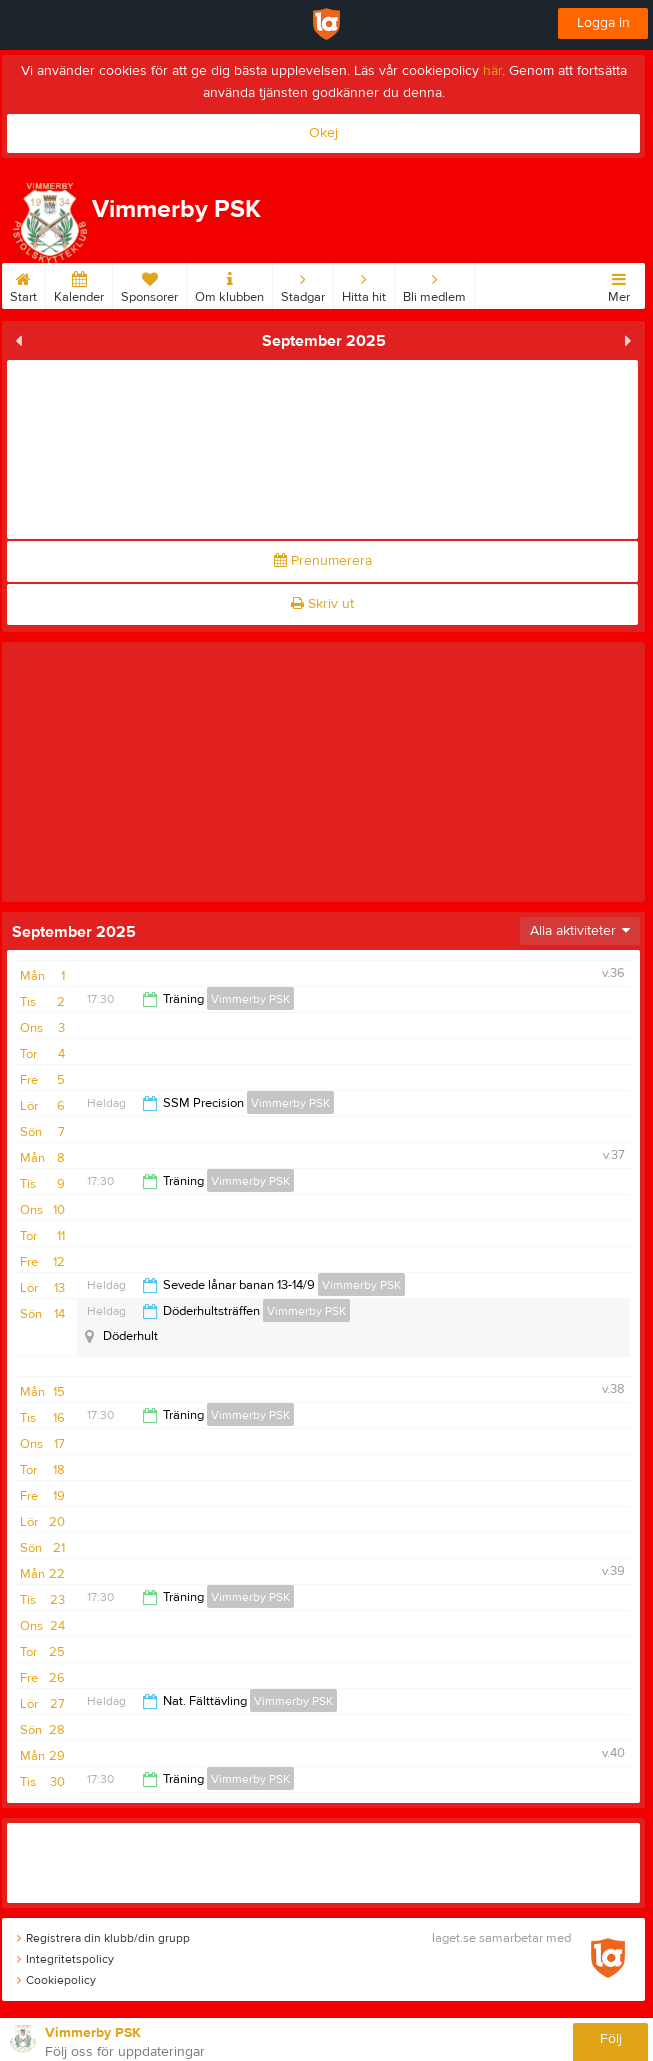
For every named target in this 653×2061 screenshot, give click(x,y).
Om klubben (229, 284)
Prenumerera (323, 561)
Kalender (79, 284)
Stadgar (303, 284)
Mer (619, 284)
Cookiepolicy (56, 1980)
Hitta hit (364, 284)
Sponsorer (149, 284)
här (492, 71)
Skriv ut (322, 604)
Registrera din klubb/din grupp (103, 1938)
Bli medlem (434, 284)
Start (23, 284)
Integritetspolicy (65, 1959)
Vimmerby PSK (250, 999)
